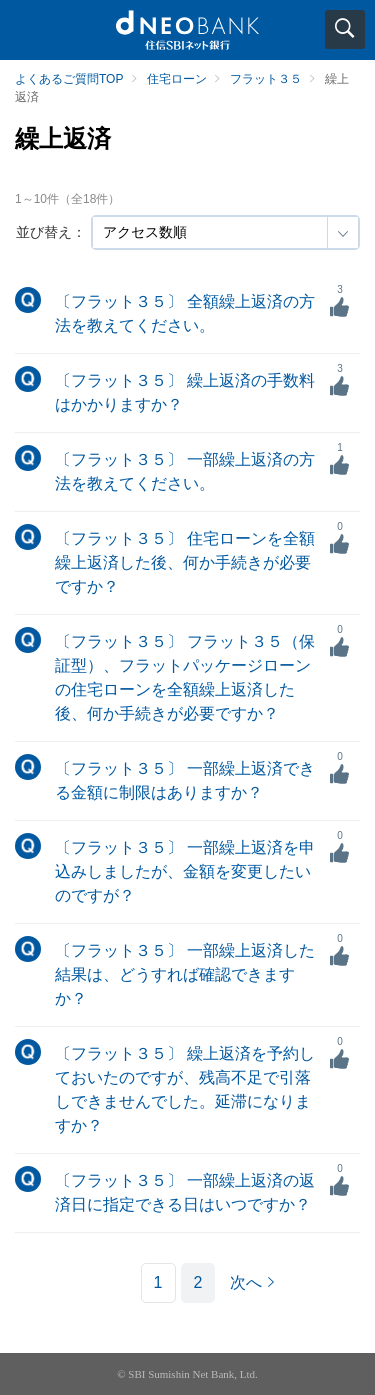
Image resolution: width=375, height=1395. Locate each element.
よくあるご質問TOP (69, 79)
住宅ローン (177, 79)
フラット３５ (266, 79)
